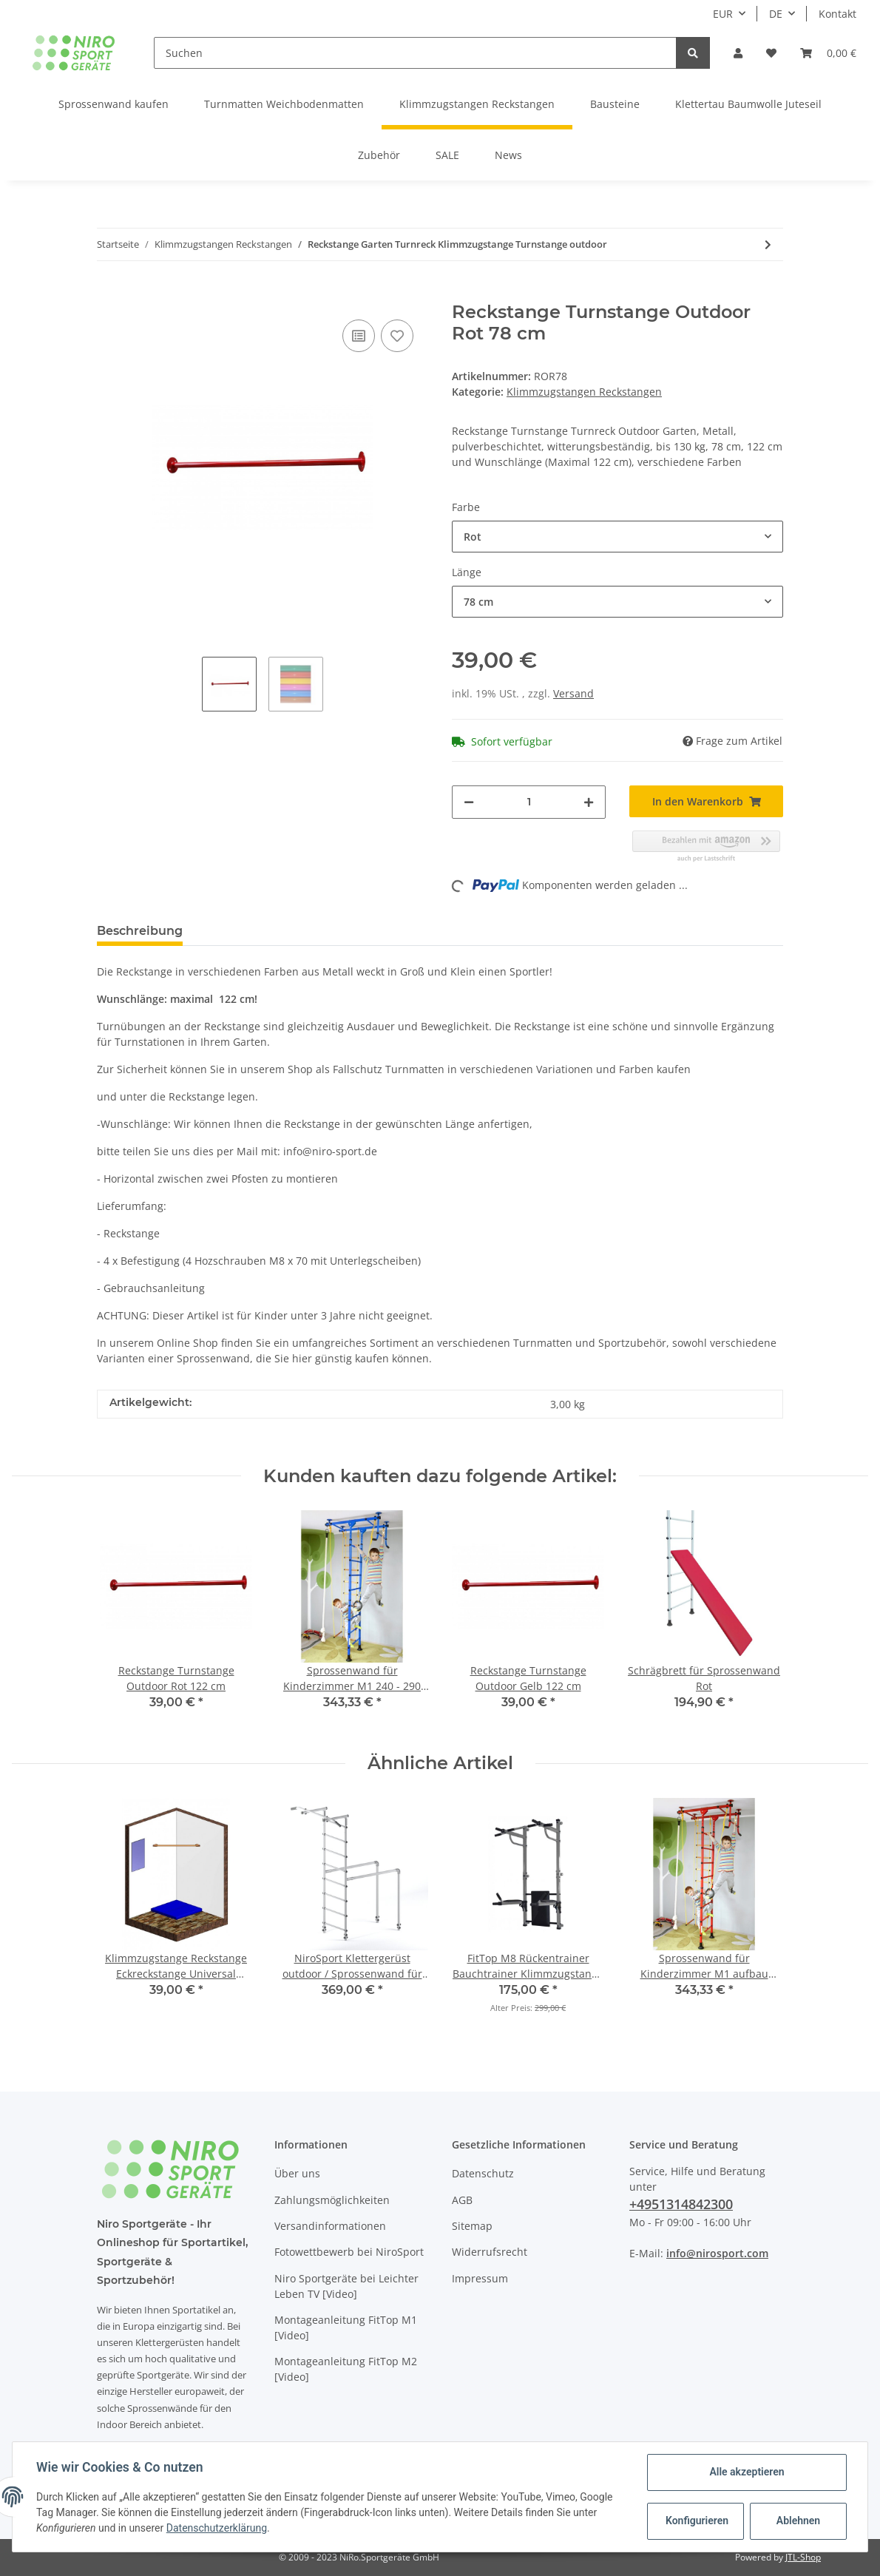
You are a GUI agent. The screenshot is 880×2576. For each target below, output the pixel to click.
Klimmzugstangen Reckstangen (584, 392)
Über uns (297, 2173)
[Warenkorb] (828, 52)
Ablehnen (798, 2520)
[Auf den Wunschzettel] (397, 336)
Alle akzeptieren (746, 2472)
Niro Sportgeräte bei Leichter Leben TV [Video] (346, 2286)
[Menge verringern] (469, 802)
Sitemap (472, 2226)
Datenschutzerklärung (216, 2528)
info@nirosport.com (717, 2253)
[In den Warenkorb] (109, 293)
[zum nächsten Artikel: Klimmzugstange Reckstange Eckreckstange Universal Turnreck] (768, 244)
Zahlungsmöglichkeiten (332, 2200)
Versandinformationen (330, 2226)
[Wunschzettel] (771, 52)
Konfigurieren (697, 2520)
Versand (573, 693)
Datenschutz (483, 2173)
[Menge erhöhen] (588, 802)
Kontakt (837, 14)
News (508, 155)
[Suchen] (415, 53)
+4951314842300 (681, 2204)
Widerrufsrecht (489, 2252)
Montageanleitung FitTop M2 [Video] (345, 2369)
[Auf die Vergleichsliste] (358, 336)
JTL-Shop (803, 2557)
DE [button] (775, 14)
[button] (738, 52)
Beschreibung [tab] (140, 931)
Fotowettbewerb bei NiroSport (349, 2252)
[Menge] (528, 802)
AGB (462, 2200)
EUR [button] (723, 14)
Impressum (480, 2278)
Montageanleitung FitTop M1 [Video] (345, 2327)
